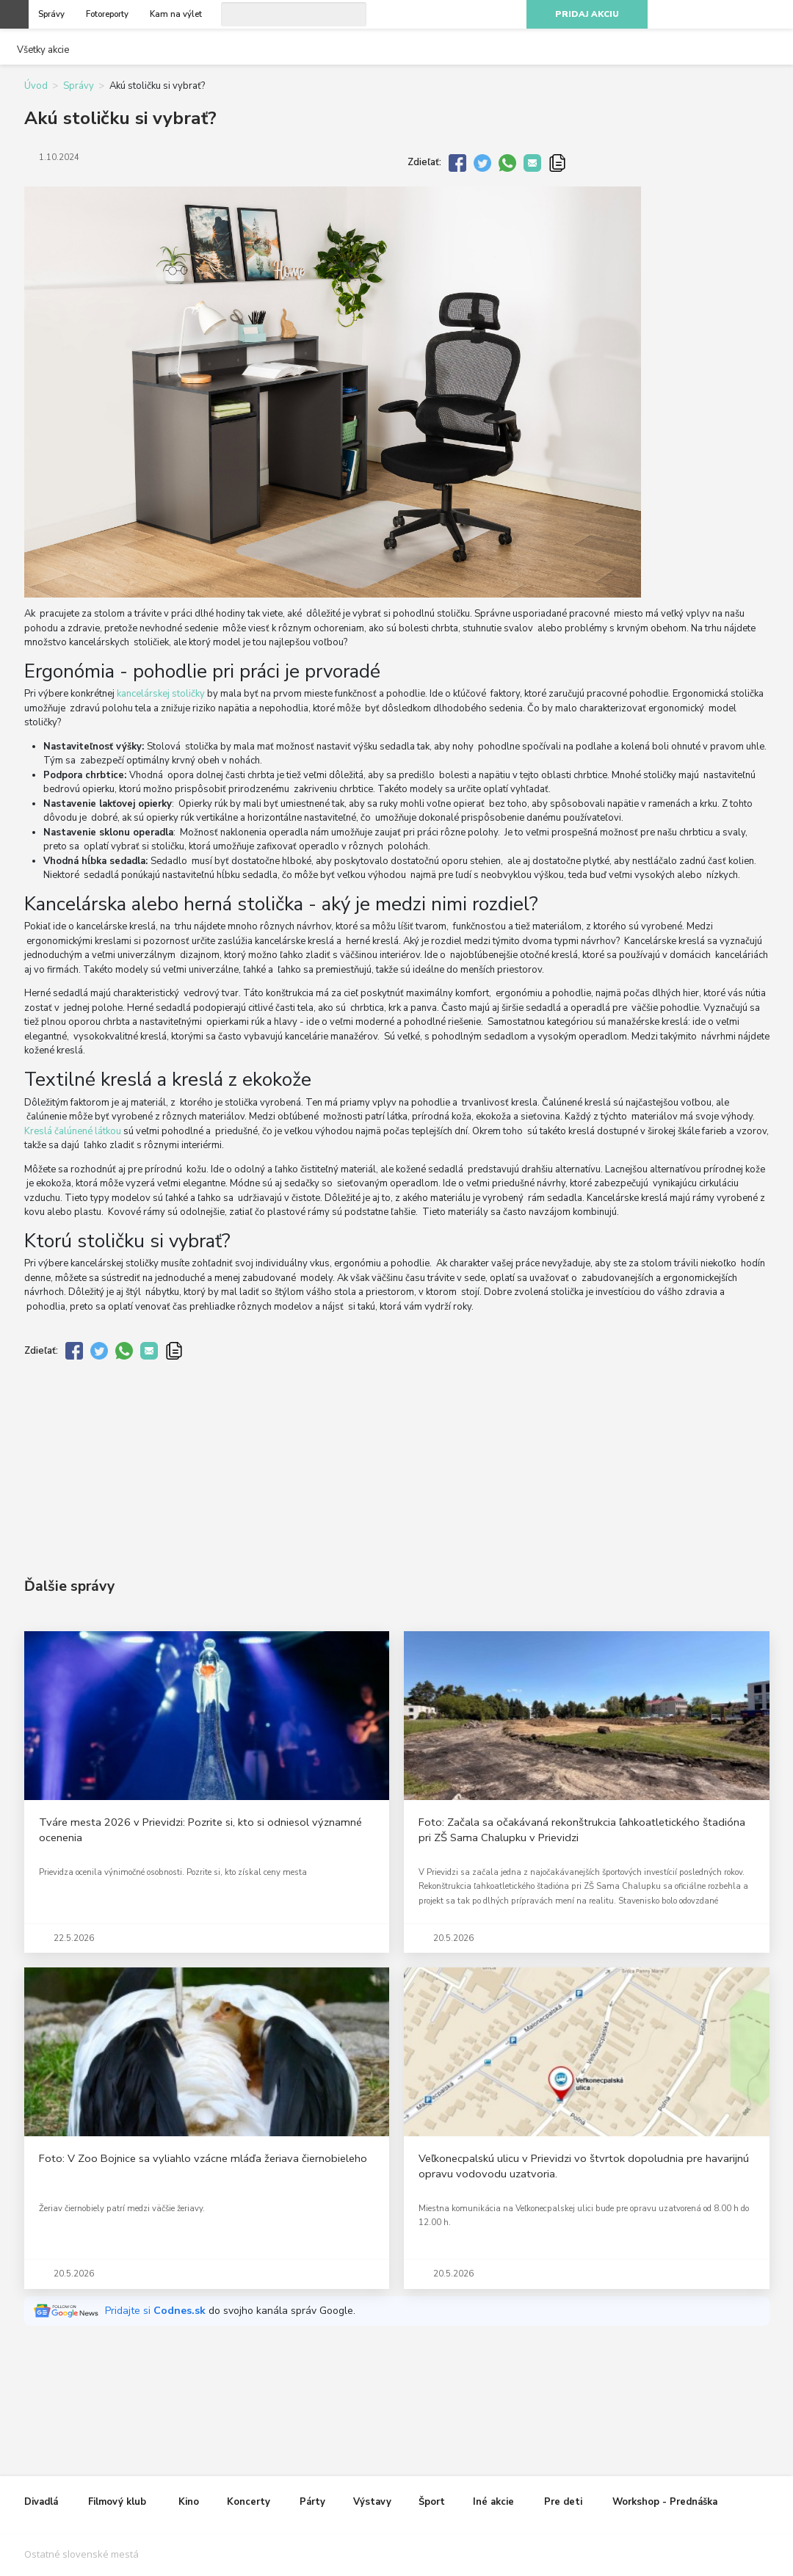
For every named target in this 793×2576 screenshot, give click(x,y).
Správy (51, 14)
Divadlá (41, 2501)
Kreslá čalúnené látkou (72, 1131)
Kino (188, 2501)
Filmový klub (117, 2501)
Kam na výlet (176, 14)
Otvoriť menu (14, 14)
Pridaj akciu (587, 14)
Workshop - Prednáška (664, 2501)
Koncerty (248, 2501)
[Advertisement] (397, 1456)
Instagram (721, 14)
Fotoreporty (107, 14)
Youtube (748, 14)
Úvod (36, 85)
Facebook (695, 14)
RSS (774, 14)
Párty (312, 2501)
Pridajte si (157, 2311)
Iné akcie (493, 2501)
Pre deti (563, 2501)
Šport (432, 2501)
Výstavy (372, 2501)
